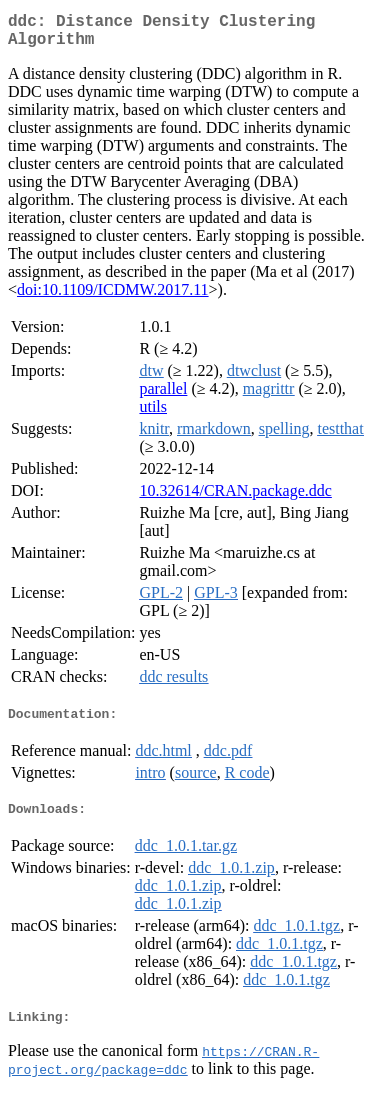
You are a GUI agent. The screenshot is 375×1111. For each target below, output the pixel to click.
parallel (163, 396)
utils (153, 414)
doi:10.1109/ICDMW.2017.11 (113, 297)
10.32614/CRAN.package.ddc (235, 498)
